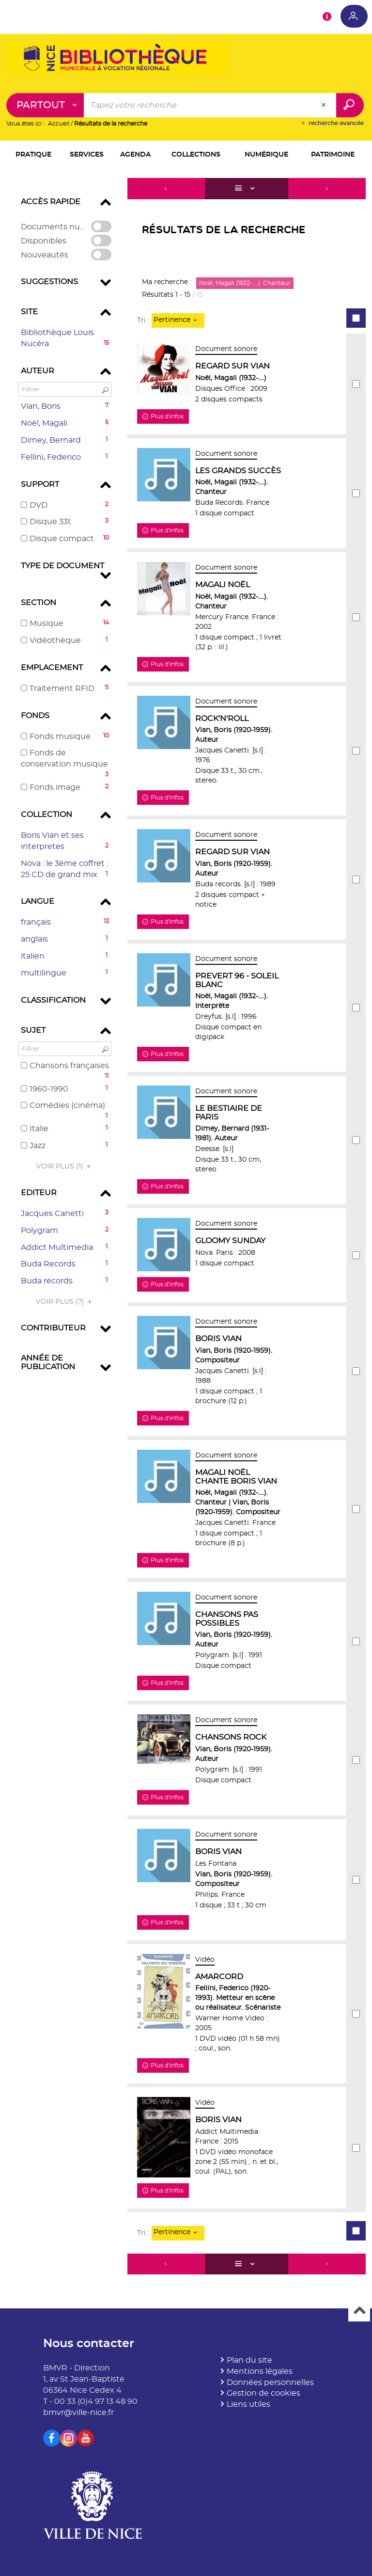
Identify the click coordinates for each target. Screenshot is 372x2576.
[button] (33, 155)
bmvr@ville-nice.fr (78, 2412)
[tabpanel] (186, 1228)
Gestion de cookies (263, 2394)
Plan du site (249, 2360)
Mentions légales (260, 2371)
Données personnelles (270, 2382)
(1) (64, 1166)
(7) (65, 1301)
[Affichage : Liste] (246, 189)
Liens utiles (248, 2404)
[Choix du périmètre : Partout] (45, 106)
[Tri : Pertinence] (178, 320)
